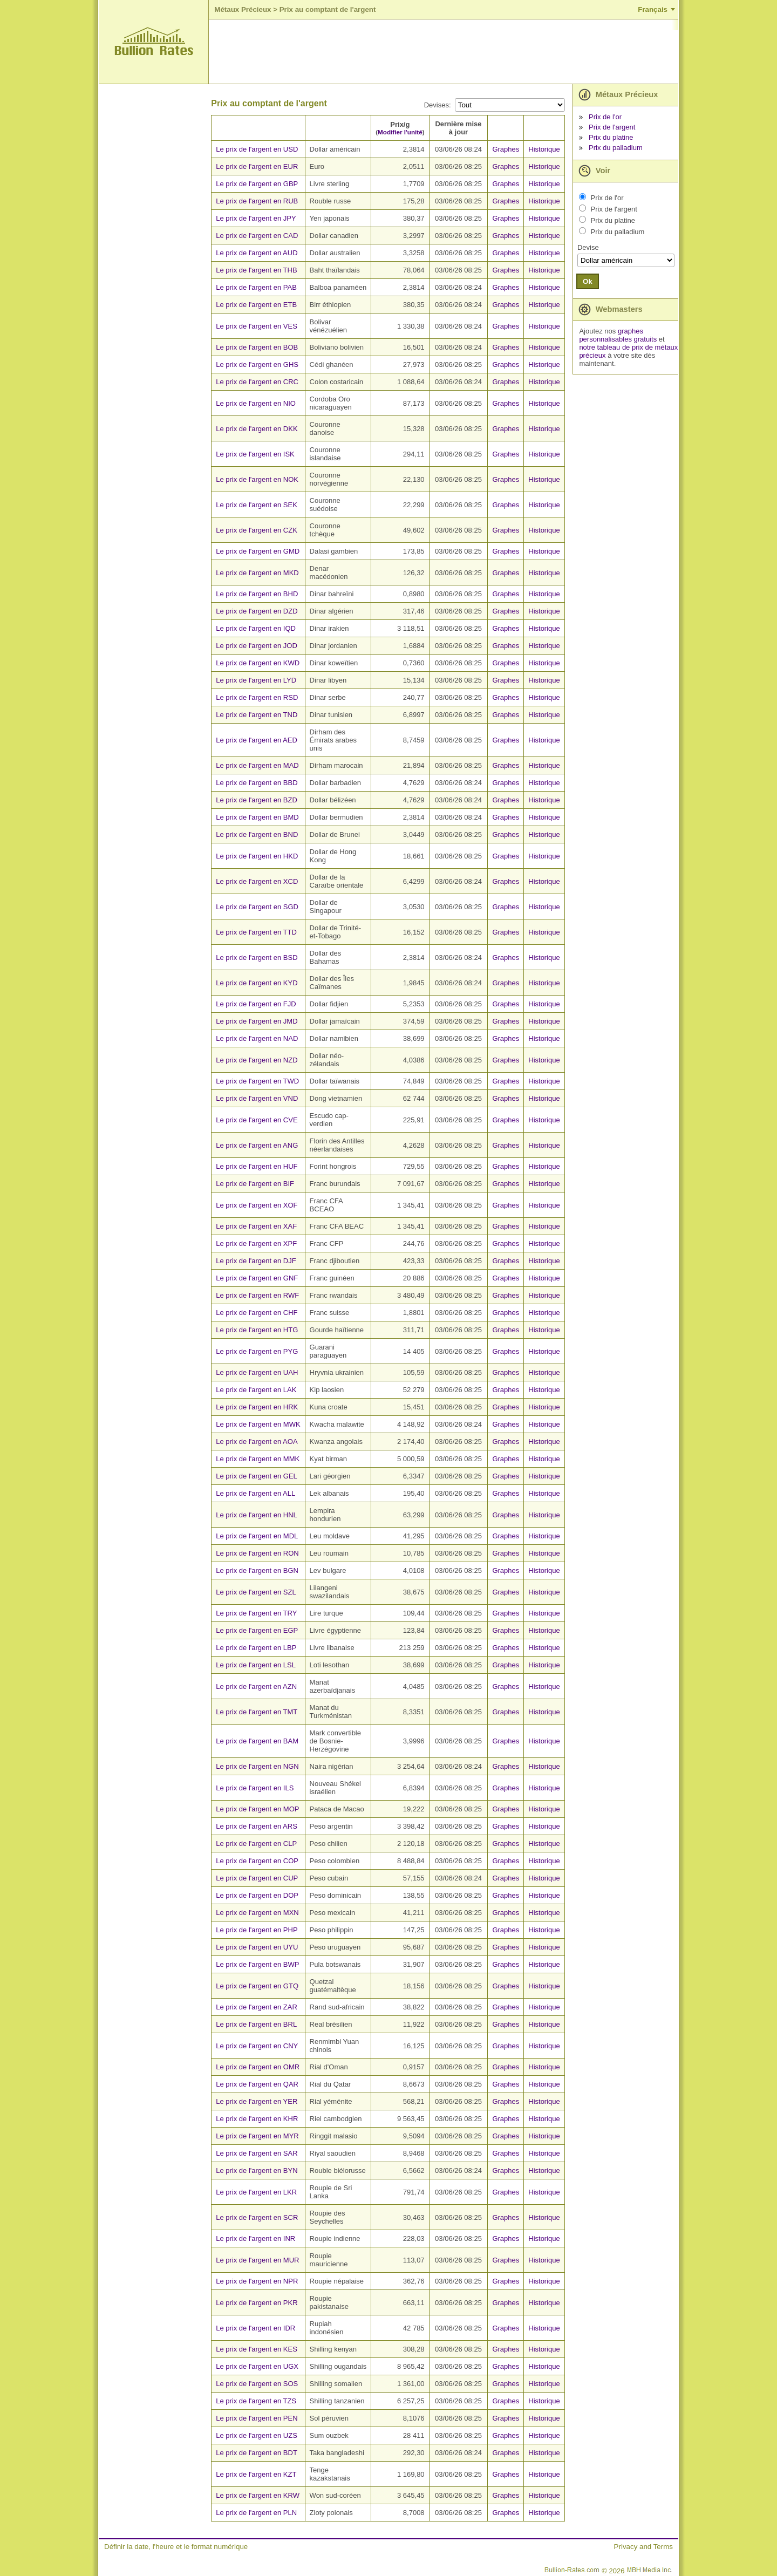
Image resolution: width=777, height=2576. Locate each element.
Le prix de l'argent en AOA (256, 1441)
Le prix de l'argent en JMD (256, 1021)
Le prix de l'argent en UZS (256, 2435)
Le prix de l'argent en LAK (256, 1390)
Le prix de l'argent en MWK (258, 1424)
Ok (587, 281)
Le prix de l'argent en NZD (256, 1060)
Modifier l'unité (400, 131)
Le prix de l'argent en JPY (256, 218)
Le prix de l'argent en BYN (256, 2170)
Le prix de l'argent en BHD (257, 594)
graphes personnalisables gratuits (618, 335)
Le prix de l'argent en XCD (257, 881)
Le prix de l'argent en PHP (256, 1930)
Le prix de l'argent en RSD (257, 697)
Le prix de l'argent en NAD (257, 1038)
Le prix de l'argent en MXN (257, 1913)
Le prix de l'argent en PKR (256, 2303)
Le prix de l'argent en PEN (256, 2418)
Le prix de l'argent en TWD (257, 1081)
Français (652, 9)
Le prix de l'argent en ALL (255, 1493)
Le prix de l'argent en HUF (256, 1166)
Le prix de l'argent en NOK (257, 479)
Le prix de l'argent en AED (256, 740)
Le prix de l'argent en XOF (256, 1205)
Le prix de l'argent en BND (257, 834)
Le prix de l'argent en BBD (256, 783)
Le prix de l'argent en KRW (257, 2495)
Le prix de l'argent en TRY (256, 1613)
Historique (544, 149)
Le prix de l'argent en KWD (257, 663)
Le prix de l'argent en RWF (257, 1295)
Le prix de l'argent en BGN (257, 1570)
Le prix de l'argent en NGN (257, 1766)
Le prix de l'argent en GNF (257, 1278)
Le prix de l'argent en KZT (256, 2474)
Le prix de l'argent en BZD (256, 800)
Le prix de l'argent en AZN (256, 1686)
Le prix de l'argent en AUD (256, 253)
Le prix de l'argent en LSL (256, 1665)
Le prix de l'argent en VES (256, 326)
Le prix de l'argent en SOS (257, 2384)
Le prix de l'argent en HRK (257, 1407)
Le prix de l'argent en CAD (257, 235)
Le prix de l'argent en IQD (256, 628)
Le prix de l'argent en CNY (257, 2046)
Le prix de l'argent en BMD (257, 817)
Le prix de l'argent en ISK (255, 454)
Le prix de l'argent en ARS (256, 1826)
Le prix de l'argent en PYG (257, 1351)
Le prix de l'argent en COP (257, 1861)
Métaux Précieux (242, 9)
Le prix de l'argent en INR (255, 2238)
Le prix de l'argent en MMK (257, 1459)
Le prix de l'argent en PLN (256, 2513)
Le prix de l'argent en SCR (257, 2217)
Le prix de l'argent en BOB (257, 347)
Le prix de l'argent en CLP (256, 1843)
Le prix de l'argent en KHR (257, 2119)
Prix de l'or (605, 117)
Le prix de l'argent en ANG (257, 1145)
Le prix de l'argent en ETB (256, 305)
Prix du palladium (616, 148)
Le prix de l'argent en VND (257, 1098)
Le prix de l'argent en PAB (256, 287)
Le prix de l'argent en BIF (255, 1184)
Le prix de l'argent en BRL (256, 2024)
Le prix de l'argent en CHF (256, 1313)
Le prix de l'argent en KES (256, 2349)
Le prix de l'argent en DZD (256, 611)
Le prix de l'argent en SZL (256, 1592)
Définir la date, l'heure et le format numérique (176, 2547)
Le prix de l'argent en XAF (256, 1226)
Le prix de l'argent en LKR (256, 2192)
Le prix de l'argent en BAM (257, 1741)
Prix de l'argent (612, 127)
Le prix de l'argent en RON (257, 1553)
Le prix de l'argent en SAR (256, 2153)
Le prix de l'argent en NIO (256, 403)
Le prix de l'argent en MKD (257, 573)
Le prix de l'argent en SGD (257, 907)
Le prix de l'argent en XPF (256, 1243)
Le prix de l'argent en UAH (257, 1372)
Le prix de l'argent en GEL (256, 1476)
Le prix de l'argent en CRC (257, 382)
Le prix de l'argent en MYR (257, 2136)
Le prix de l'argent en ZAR (256, 2007)
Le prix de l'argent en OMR (257, 2067)
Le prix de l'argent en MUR (257, 2260)
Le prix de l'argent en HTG (257, 1330)
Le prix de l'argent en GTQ (257, 1986)
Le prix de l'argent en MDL (257, 1536)
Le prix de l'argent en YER (256, 2101)
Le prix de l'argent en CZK (256, 530)
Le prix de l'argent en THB (256, 270)
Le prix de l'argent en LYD (256, 680)
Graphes (505, 149)
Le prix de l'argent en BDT (256, 2453)
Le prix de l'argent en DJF (256, 1261)
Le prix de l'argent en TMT (256, 1712)
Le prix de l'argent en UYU (257, 1947)
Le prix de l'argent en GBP (257, 184)
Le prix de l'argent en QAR (257, 2084)
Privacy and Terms (643, 2547)
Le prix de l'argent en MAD (257, 765)
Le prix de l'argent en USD (257, 149)
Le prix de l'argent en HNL (256, 1515)
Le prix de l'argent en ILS (255, 1788)
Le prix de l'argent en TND (256, 715)
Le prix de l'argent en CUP (257, 1878)
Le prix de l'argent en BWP (257, 1964)
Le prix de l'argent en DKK (256, 429)
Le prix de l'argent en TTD (256, 932)
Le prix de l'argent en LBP (256, 1648)
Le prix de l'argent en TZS (256, 2401)
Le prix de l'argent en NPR (257, 2281)
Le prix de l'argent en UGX (257, 2366)
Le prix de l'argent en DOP (257, 1895)
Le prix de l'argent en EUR (257, 166)
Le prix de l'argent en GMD (257, 551)
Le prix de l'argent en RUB (257, 201)
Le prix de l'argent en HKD (257, 856)
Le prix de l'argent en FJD (256, 1004)
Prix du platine (611, 137)
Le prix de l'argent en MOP (257, 1809)
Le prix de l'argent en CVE (256, 1120)
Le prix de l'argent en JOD (256, 646)
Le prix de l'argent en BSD (256, 957)
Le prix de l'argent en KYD (256, 983)
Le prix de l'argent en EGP (257, 1630)
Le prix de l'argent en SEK (256, 505)
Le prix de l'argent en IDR (255, 2328)
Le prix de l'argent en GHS (257, 364)
